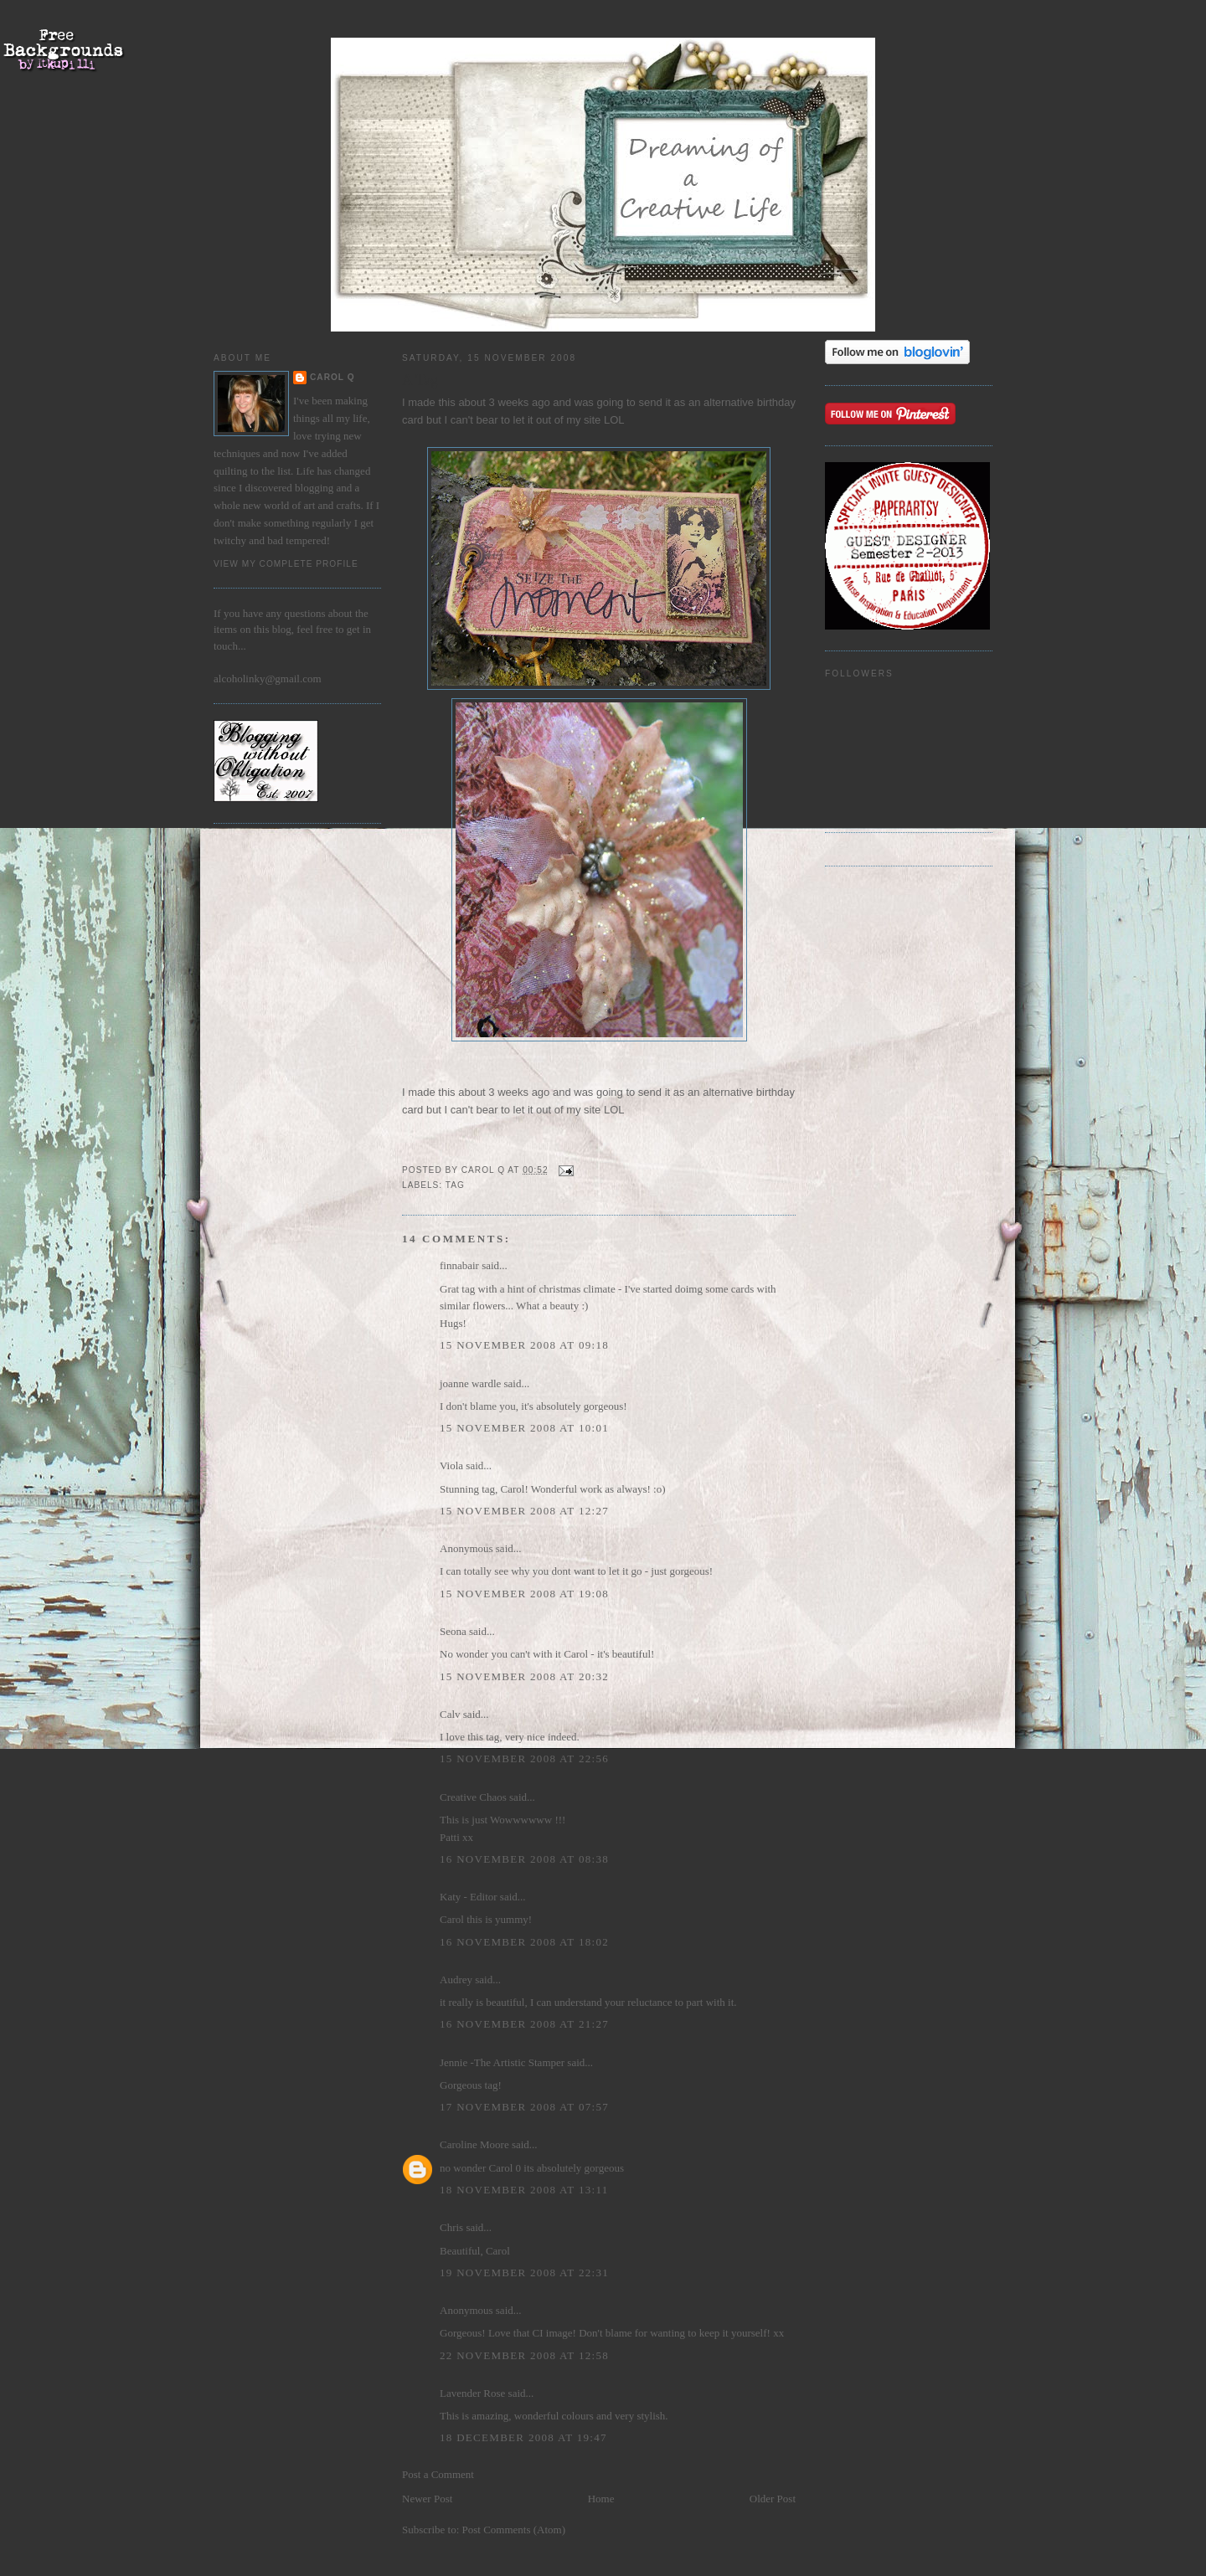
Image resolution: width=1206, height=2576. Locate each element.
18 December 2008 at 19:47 (523, 2437)
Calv (450, 1714)
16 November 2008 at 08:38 (524, 1859)
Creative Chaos (473, 1797)
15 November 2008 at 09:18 (524, 1345)
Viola (453, 1465)
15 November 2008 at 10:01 (524, 1428)
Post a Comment (438, 2474)
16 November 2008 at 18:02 (524, 1942)
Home (601, 2498)
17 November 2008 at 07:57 (524, 2106)
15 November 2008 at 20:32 (524, 1676)
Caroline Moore (474, 2144)
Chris (451, 2227)
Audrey (456, 1979)
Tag (455, 1185)
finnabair (459, 1265)
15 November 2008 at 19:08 (524, 1593)
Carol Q (332, 377)
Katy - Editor (468, 1896)
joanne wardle (470, 1383)
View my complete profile (286, 563)
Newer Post (427, 2498)
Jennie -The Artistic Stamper (502, 2062)
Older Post (773, 2498)
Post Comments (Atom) (514, 2529)
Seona (453, 1631)
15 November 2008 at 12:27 (524, 1510)
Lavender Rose (472, 2393)
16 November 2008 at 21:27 (524, 2024)
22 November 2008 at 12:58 (524, 2355)
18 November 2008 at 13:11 (524, 2189)
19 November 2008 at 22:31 (524, 2272)
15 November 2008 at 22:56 (524, 1758)
